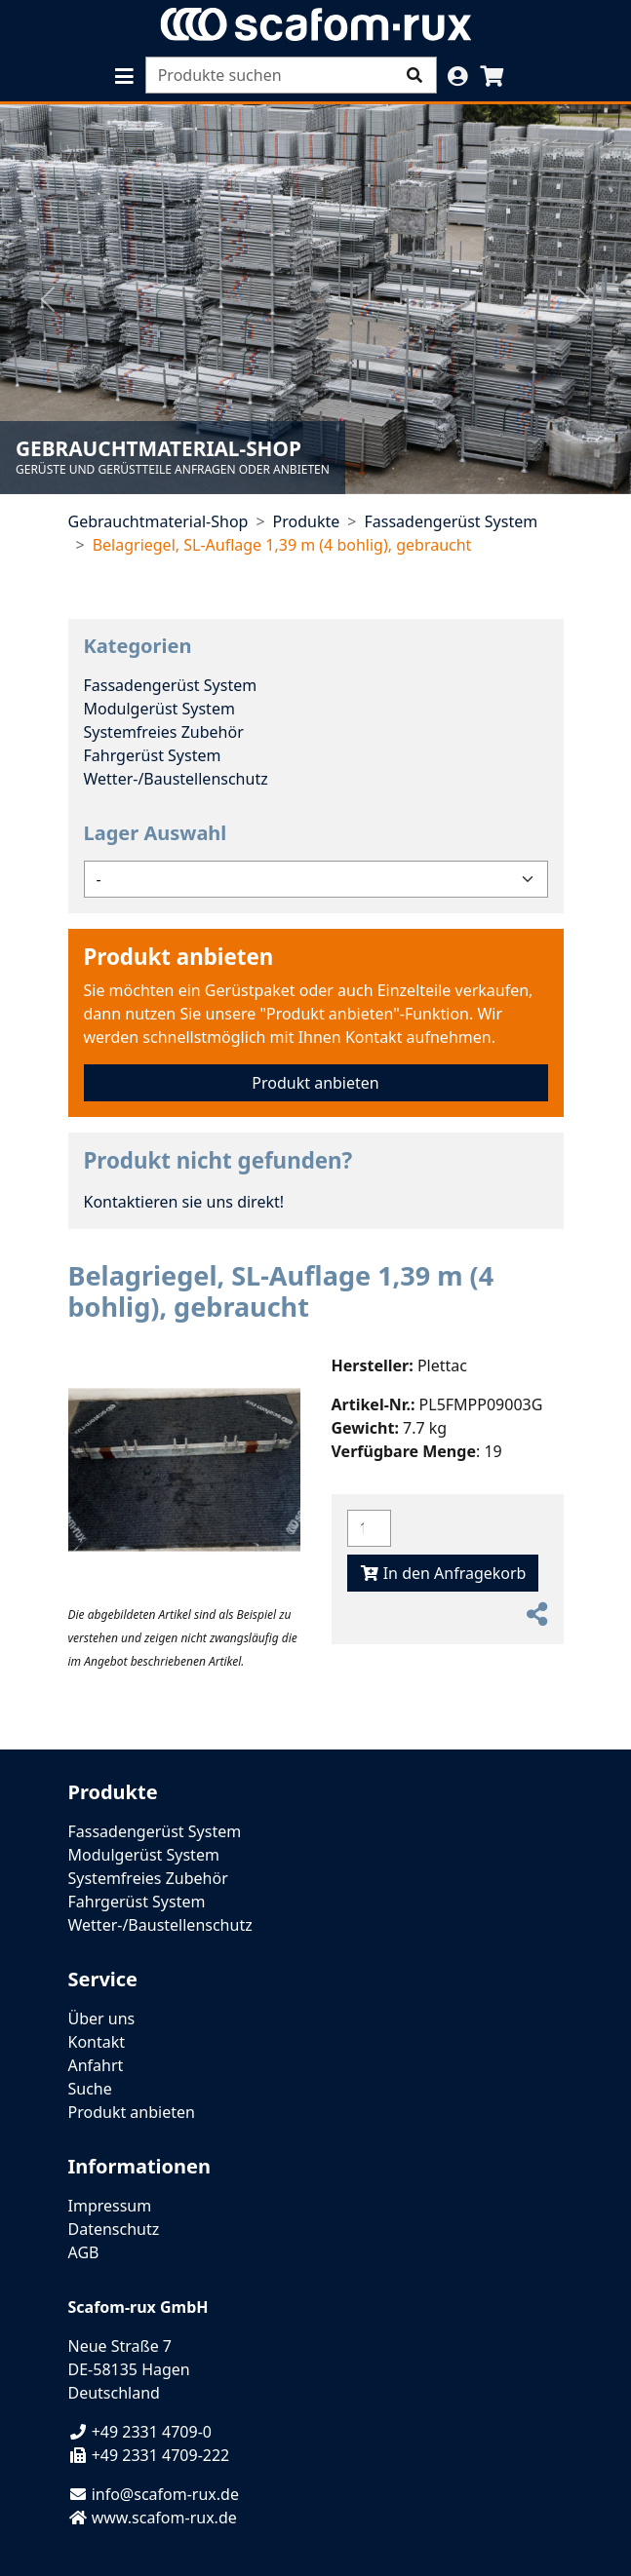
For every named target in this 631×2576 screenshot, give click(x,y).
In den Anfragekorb (443, 1573)
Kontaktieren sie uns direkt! (184, 1201)
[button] (124, 76)
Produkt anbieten (179, 957)
